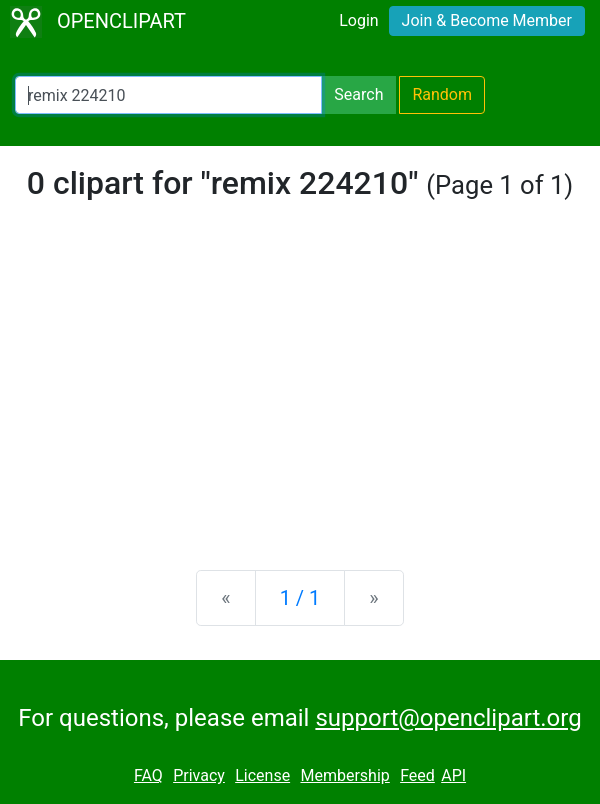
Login (358, 20)
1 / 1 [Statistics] (300, 598)
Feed (417, 775)
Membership (344, 775)
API (453, 775)
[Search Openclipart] (168, 95)
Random (442, 94)
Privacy (199, 775)
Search (358, 94)
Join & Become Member (487, 20)
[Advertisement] (300, 398)
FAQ (148, 775)
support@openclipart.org (448, 718)
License (262, 775)
